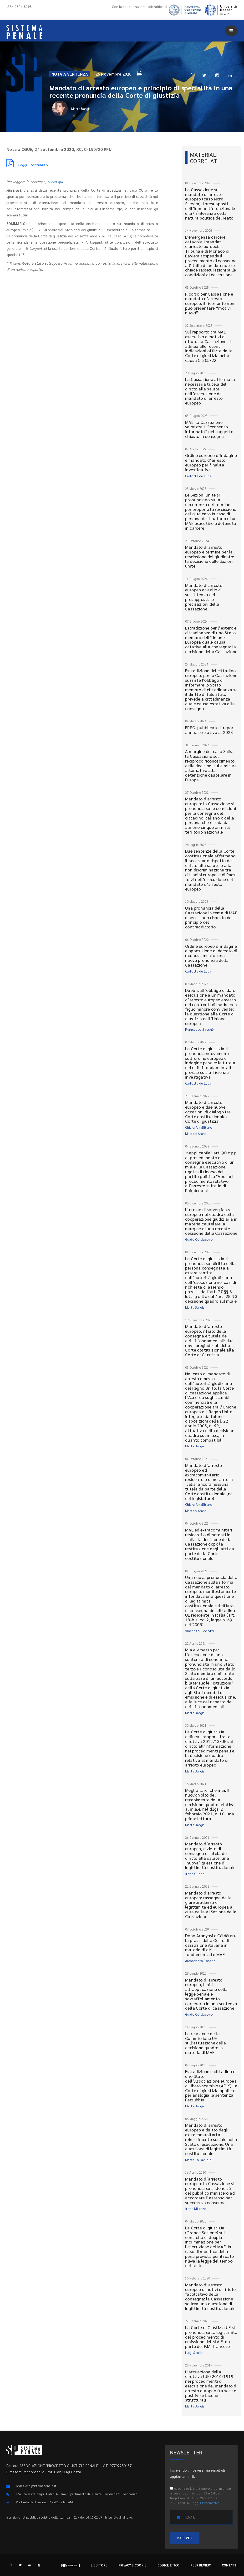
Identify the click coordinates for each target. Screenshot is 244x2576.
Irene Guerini (195, 1873)
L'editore (99, 2565)
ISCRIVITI (184, 2537)
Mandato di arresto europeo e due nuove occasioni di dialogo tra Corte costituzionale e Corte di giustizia (208, 1111)
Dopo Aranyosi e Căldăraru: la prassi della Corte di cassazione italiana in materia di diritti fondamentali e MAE (211, 1945)
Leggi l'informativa (205, 2502)
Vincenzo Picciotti (199, 1631)
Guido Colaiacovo (199, 1239)
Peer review (200, 2565)
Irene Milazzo (195, 2208)
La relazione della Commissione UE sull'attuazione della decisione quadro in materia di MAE (205, 2043)
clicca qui (55, 181)
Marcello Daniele (198, 2159)
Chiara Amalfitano (199, 1127)
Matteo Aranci (196, 1133)
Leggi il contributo (27, 165)
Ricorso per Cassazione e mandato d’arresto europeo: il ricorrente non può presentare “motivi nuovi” (209, 303)
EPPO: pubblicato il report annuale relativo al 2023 (210, 730)
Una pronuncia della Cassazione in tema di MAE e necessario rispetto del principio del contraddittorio (211, 917)
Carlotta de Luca (198, 476)
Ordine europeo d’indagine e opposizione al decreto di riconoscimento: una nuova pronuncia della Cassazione (211, 955)
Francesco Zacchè (199, 1029)
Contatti (230, 2565)
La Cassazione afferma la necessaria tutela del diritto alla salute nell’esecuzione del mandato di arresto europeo (210, 390)
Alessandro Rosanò (200, 1960)
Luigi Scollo (194, 2352)
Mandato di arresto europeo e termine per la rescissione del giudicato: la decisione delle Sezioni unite (209, 556)
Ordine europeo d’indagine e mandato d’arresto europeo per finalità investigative (211, 462)
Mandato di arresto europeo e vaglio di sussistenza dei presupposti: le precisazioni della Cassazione (203, 596)
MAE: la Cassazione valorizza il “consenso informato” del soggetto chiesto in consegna (209, 429)
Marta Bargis (71, 108)
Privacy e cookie (132, 2565)
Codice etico (169, 2565)
